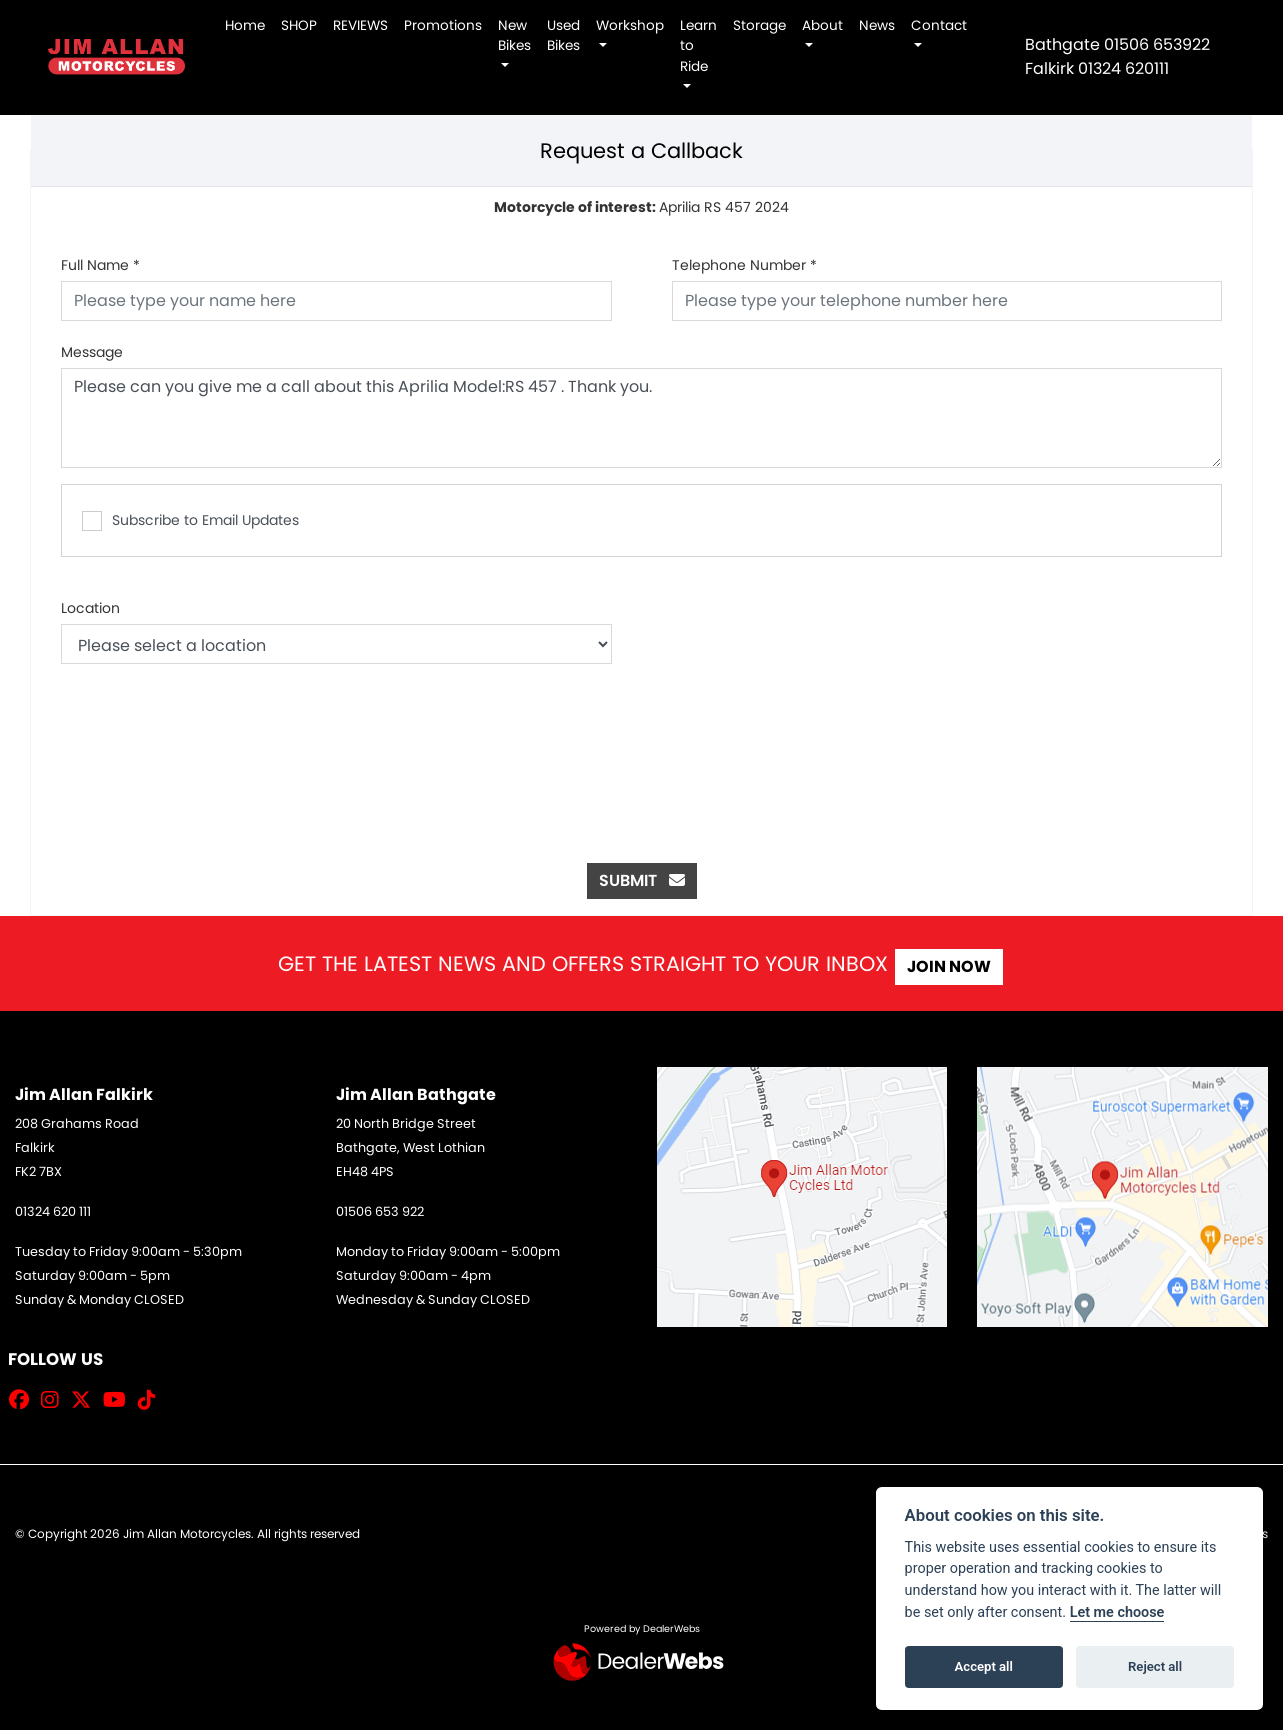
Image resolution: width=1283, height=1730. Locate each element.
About (822, 25)
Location (90, 608)
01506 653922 (1157, 44)
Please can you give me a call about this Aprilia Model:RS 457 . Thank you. (641, 418)
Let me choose (1117, 1612)
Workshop (630, 25)
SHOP (299, 25)
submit (642, 880)
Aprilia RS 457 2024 (641, 207)
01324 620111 (1123, 68)
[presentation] (642, 743)
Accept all (984, 1666)
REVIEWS (360, 25)
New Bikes (514, 35)
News (877, 25)
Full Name (100, 265)
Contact (939, 25)
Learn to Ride (698, 46)
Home (245, 25)
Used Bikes (563, 35)
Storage (759, 25)
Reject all (1155, 1666)
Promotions (443, 25)
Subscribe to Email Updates (190, 520)
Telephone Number (744, 265)
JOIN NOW (961, 966)
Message (92, 352)
